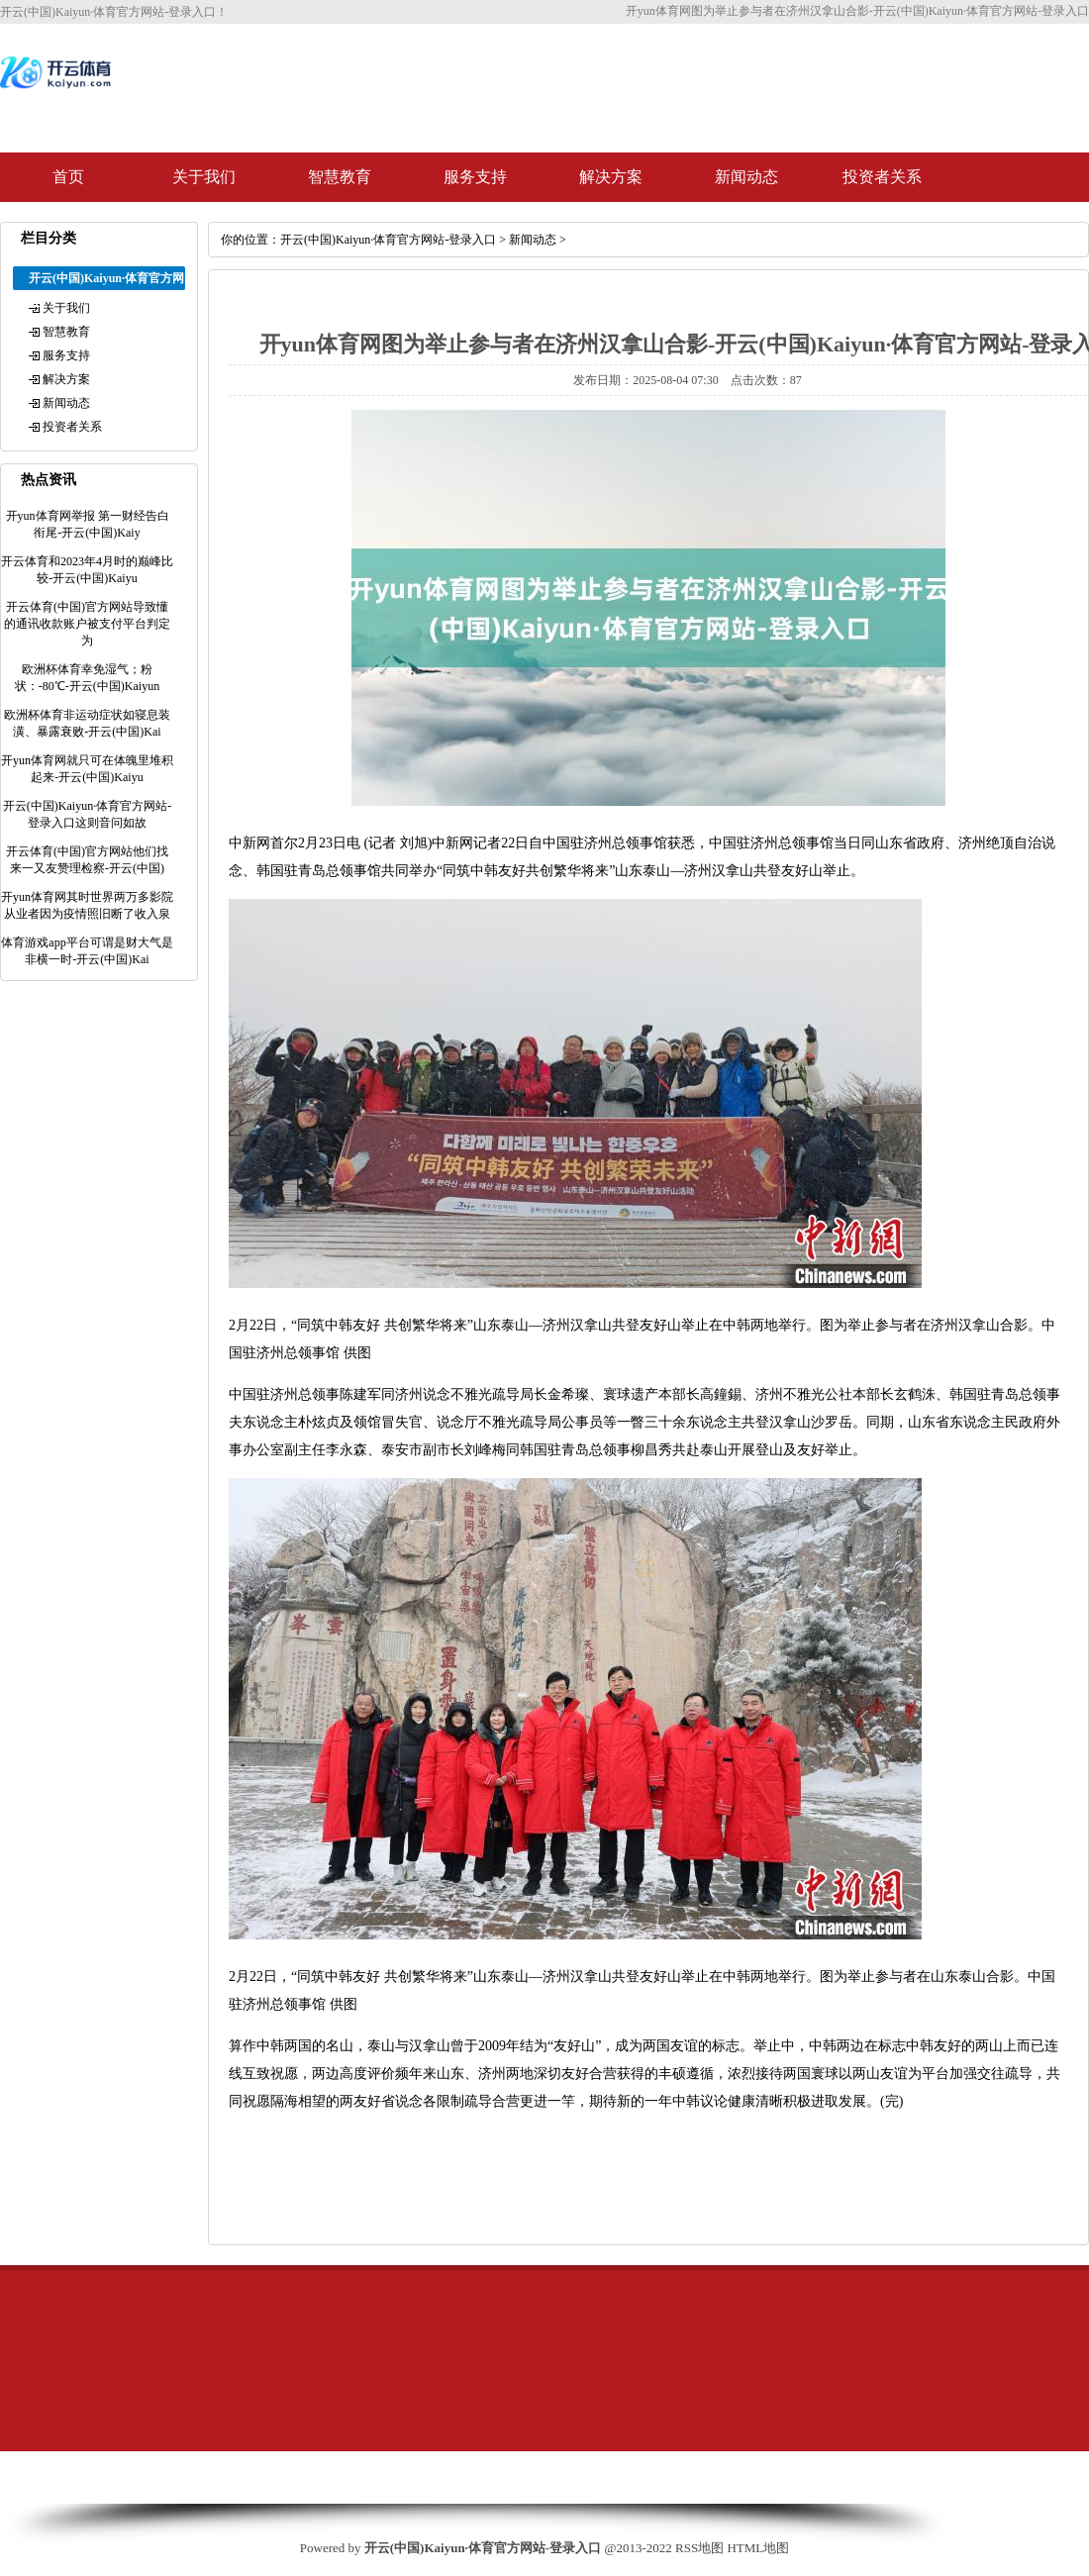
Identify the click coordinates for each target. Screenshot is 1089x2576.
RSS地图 (699, 2547)
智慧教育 (339, 176)
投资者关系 (882, 176)
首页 (68, 176)
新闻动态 (746, 176)
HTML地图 (758, 2547)
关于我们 (204, 176)
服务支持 (475, 176)
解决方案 (611, 176)
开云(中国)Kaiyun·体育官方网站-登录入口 (388, 240)
